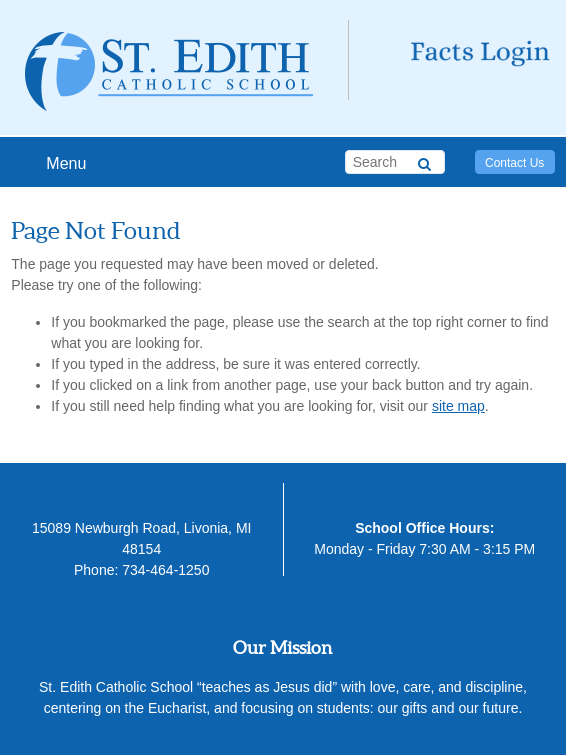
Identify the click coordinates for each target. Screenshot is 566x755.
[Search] (424, 161)
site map (458, 406)
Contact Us (514, 163)
